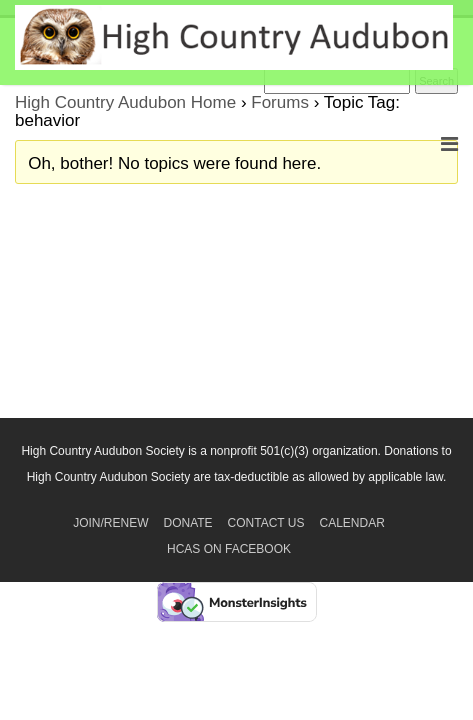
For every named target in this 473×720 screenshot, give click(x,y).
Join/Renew (110, 523)
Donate (187, 523)
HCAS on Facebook (229, 549)
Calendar (352, 523)
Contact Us (266, 523)
